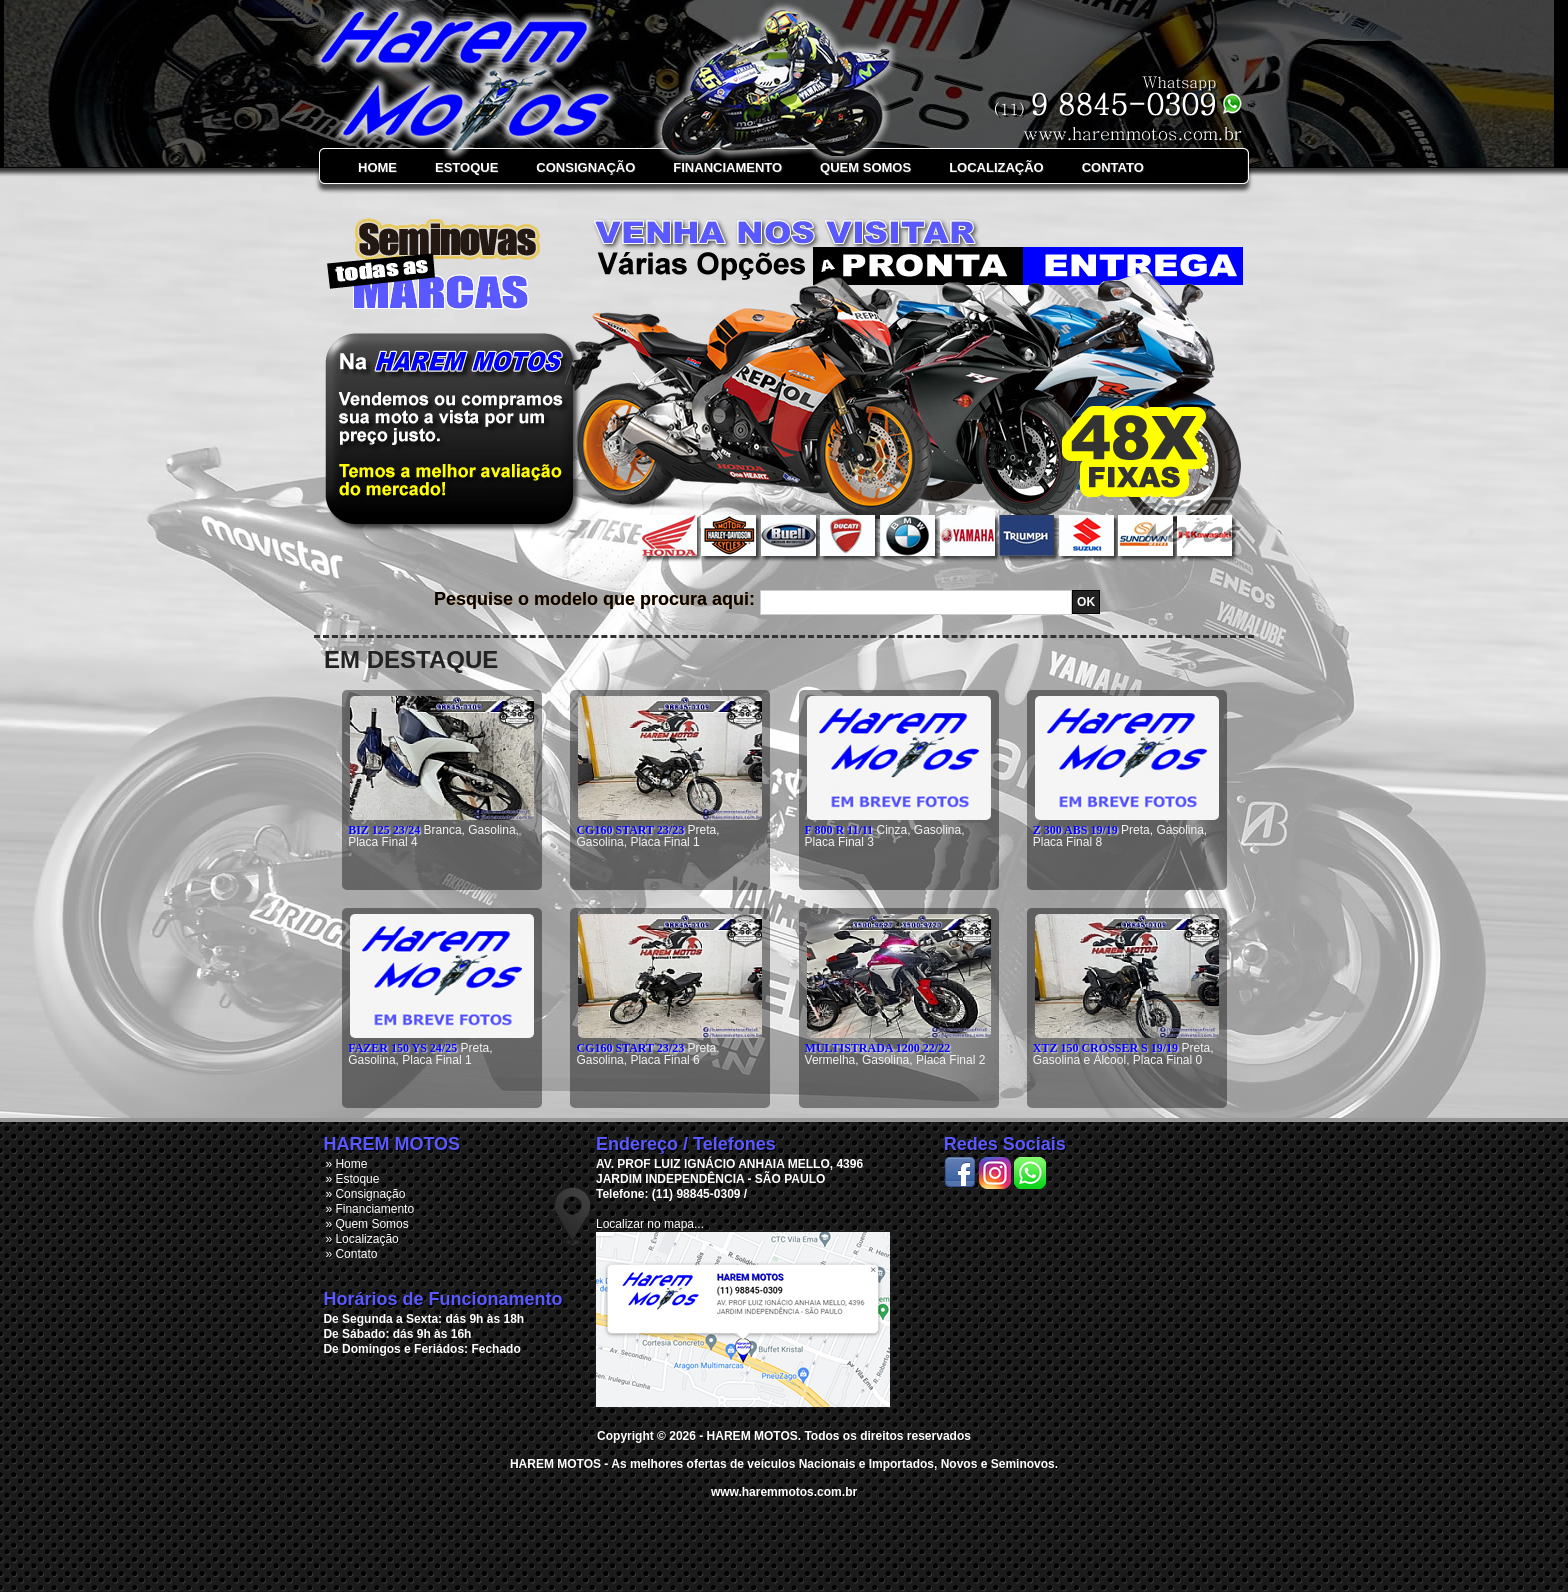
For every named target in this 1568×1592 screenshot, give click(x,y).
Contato (1113, 167)
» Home (346, 1164)
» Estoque (352, 1179)
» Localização (361, 1239)
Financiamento (727, 167)
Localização (996, 167)
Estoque (466, 167)
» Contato (351, 1254)
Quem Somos (865, 167)
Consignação (585, 167)
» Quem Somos (366, 1224)
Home (377, 167)
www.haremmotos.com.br (784, 1492)
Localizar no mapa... (650, 1224)
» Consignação (365, 1194)
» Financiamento (369, 1209)
